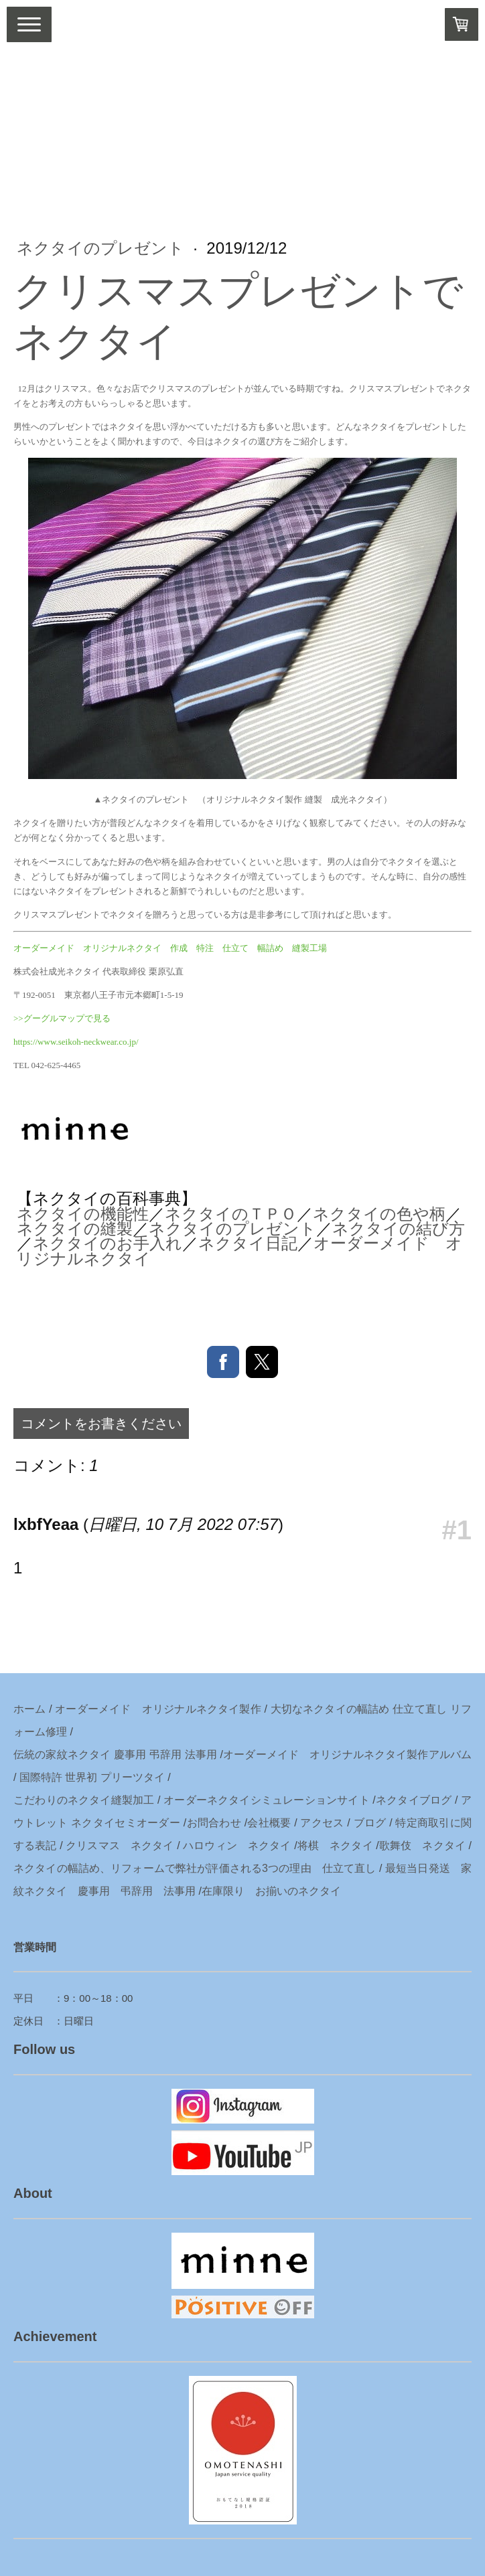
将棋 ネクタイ (335, 1845)
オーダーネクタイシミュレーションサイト (266, 1800)
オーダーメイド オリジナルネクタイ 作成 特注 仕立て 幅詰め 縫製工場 (170, 948)
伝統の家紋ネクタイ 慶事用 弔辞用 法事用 (115, 1754)
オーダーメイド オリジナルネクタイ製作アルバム (347, 1754)
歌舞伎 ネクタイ (422, 1845)
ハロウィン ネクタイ (237, 1845)
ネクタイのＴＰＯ (231, 1214)
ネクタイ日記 (247, 1243)
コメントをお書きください (101, 1423)
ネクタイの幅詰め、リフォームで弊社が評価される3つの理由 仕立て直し (194, 1868)
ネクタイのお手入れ (107, 1243)
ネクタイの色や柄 (379, 1214)
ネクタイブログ (414, 1800)
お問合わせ (213, 1822)
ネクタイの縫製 (75, 1228)
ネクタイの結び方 (398, 1228)
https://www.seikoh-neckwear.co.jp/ (76, 1042)
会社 (258, 1822)
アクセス (322, 1822)
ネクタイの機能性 (83, 1214)
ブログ (370, 1822)
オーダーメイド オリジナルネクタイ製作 (158, 1709)
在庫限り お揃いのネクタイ (271, 1891)
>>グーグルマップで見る (62, 1018)
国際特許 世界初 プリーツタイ (92, 1777)
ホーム (29, 1709)
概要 (280, 1822)
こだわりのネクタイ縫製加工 (83, 1800)
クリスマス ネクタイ (120, 1845)
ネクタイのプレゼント (103, 248)
